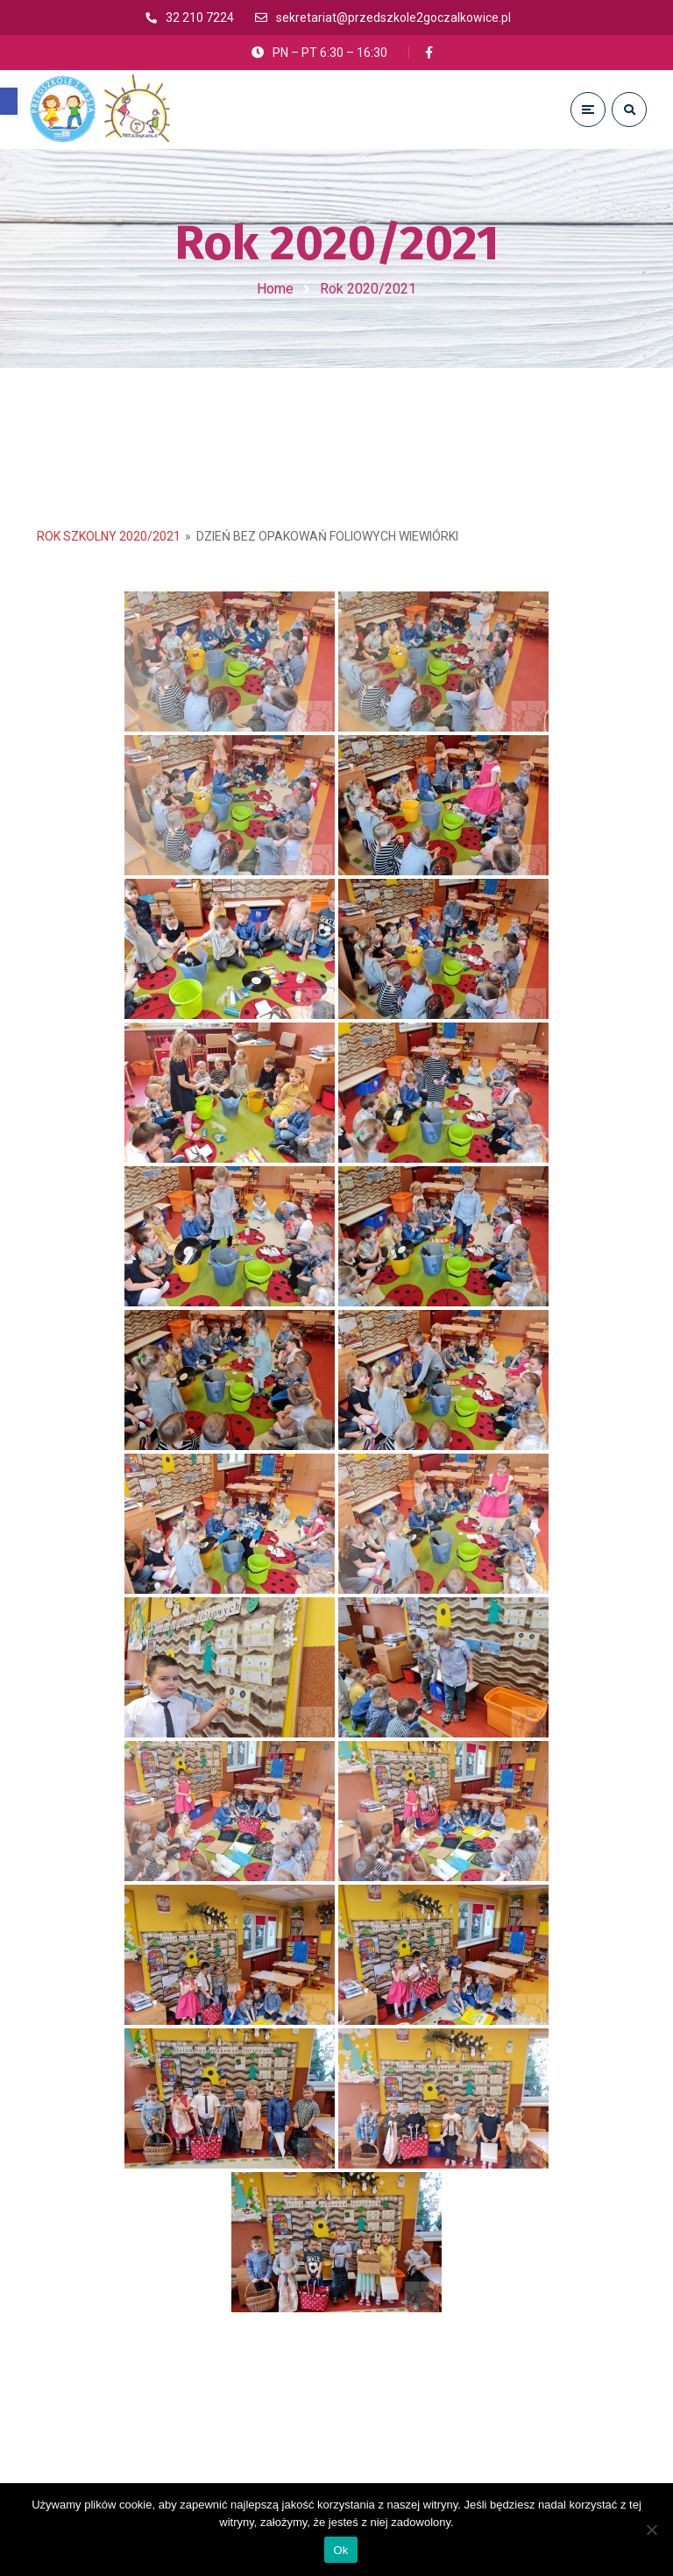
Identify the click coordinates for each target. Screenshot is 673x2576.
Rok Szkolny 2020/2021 (109, 537)
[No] (651, 2529)
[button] (9, 101)
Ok (340, 2550)
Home (275, 288)
